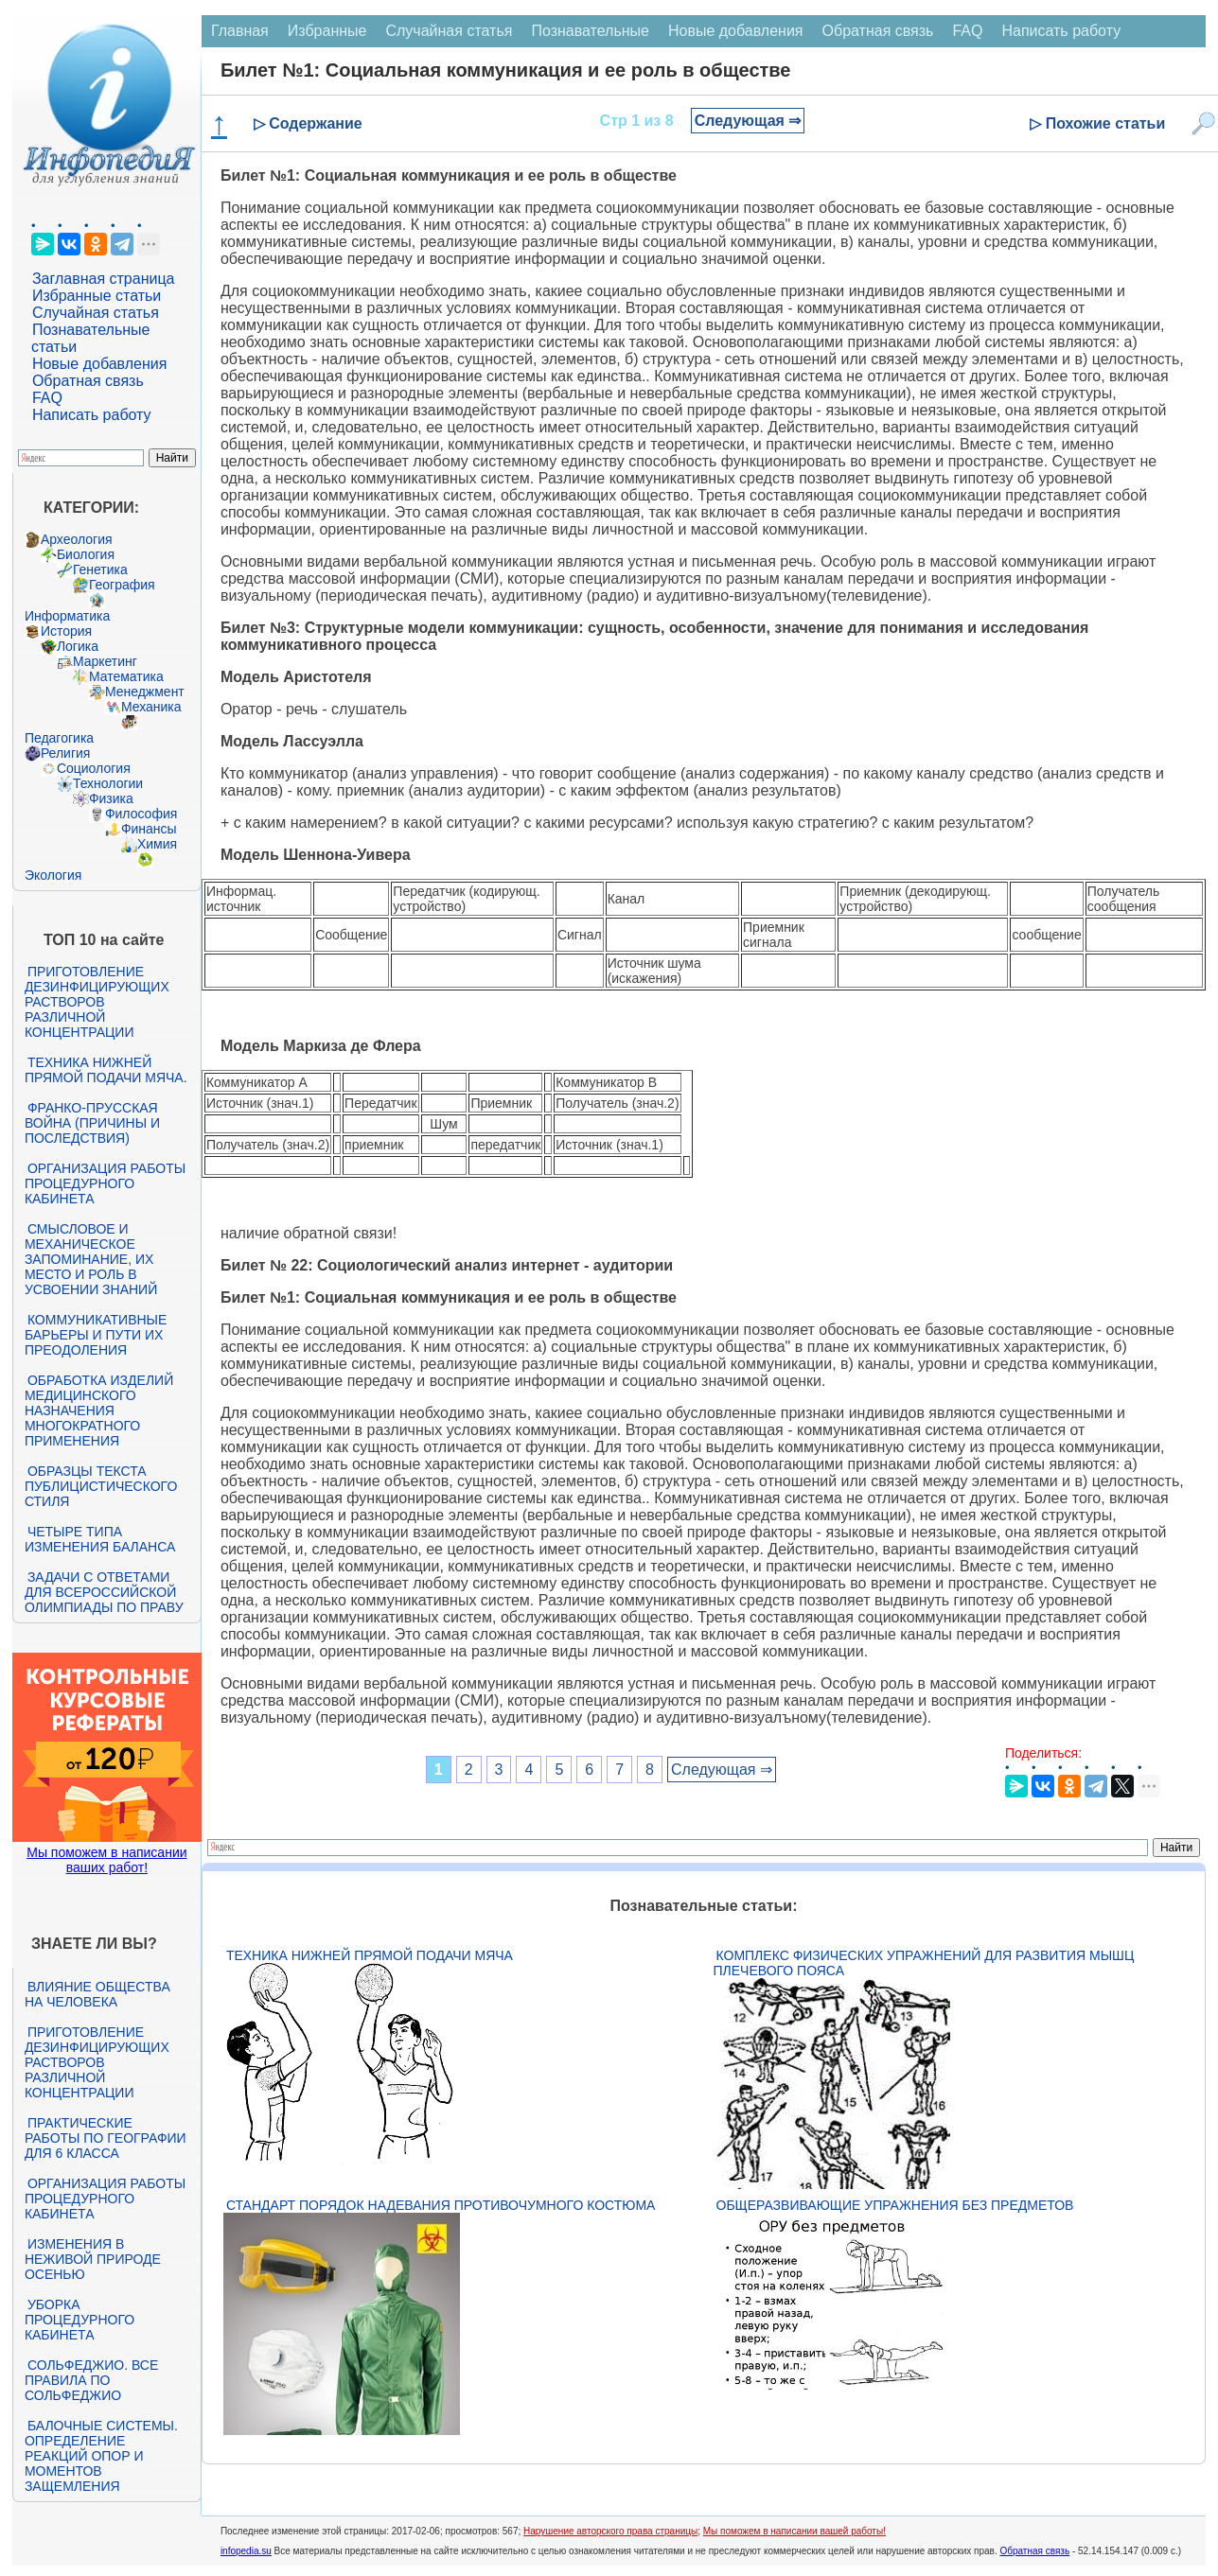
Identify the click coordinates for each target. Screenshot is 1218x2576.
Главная (240, 31)
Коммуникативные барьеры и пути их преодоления (96, 1335)
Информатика (67, 615)
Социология (94, 768)
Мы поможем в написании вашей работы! (794, 2531)
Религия (66, 753)
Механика (151, 706)
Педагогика (59, 737)
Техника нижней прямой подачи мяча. (106, 1070)
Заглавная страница (103, 279)
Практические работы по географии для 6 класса (105, 2138)
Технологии (108, 783)
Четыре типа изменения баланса (100, 1539)
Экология (53, 875)
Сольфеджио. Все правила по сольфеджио (91, 2380)
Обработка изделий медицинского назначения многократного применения (99, 1410)
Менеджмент (145, 691)
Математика (126, 676)
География (122, 584)
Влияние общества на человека (97, 1994)
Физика (111, 798)
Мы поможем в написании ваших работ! (106, 1860)
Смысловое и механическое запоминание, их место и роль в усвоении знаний (91, 1259)
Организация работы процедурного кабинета (105, 1183)
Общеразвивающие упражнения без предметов (895, 2205)
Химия (157, 843)
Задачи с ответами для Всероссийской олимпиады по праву (104, 1592)
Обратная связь (88, 381)
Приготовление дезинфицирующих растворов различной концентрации (97, 1002)
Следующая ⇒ (748, 121)
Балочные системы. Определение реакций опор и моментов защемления (101, 2456)
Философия (141, 813)
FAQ (47, 398)
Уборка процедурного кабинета (79, 2319)
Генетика (100, 569)
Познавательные (590, 31)
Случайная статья (95, 313)
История (66, 631)
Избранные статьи (96, 296)
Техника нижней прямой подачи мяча (369, 1955)
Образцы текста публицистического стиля (101, 1486)
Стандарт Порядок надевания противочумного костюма (441, 2205)
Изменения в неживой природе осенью (93, 2259)
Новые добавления (100, 364)
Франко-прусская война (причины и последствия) (92, 1123)
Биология (86, 554)
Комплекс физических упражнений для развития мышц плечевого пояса (924, 1963)
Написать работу (91, 415)
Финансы (149, 828)
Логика (77, 646)
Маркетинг (105, 661)
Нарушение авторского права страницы (610, 2531)
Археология (77, 539)
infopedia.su (246, 2551)
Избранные (327, 31)
